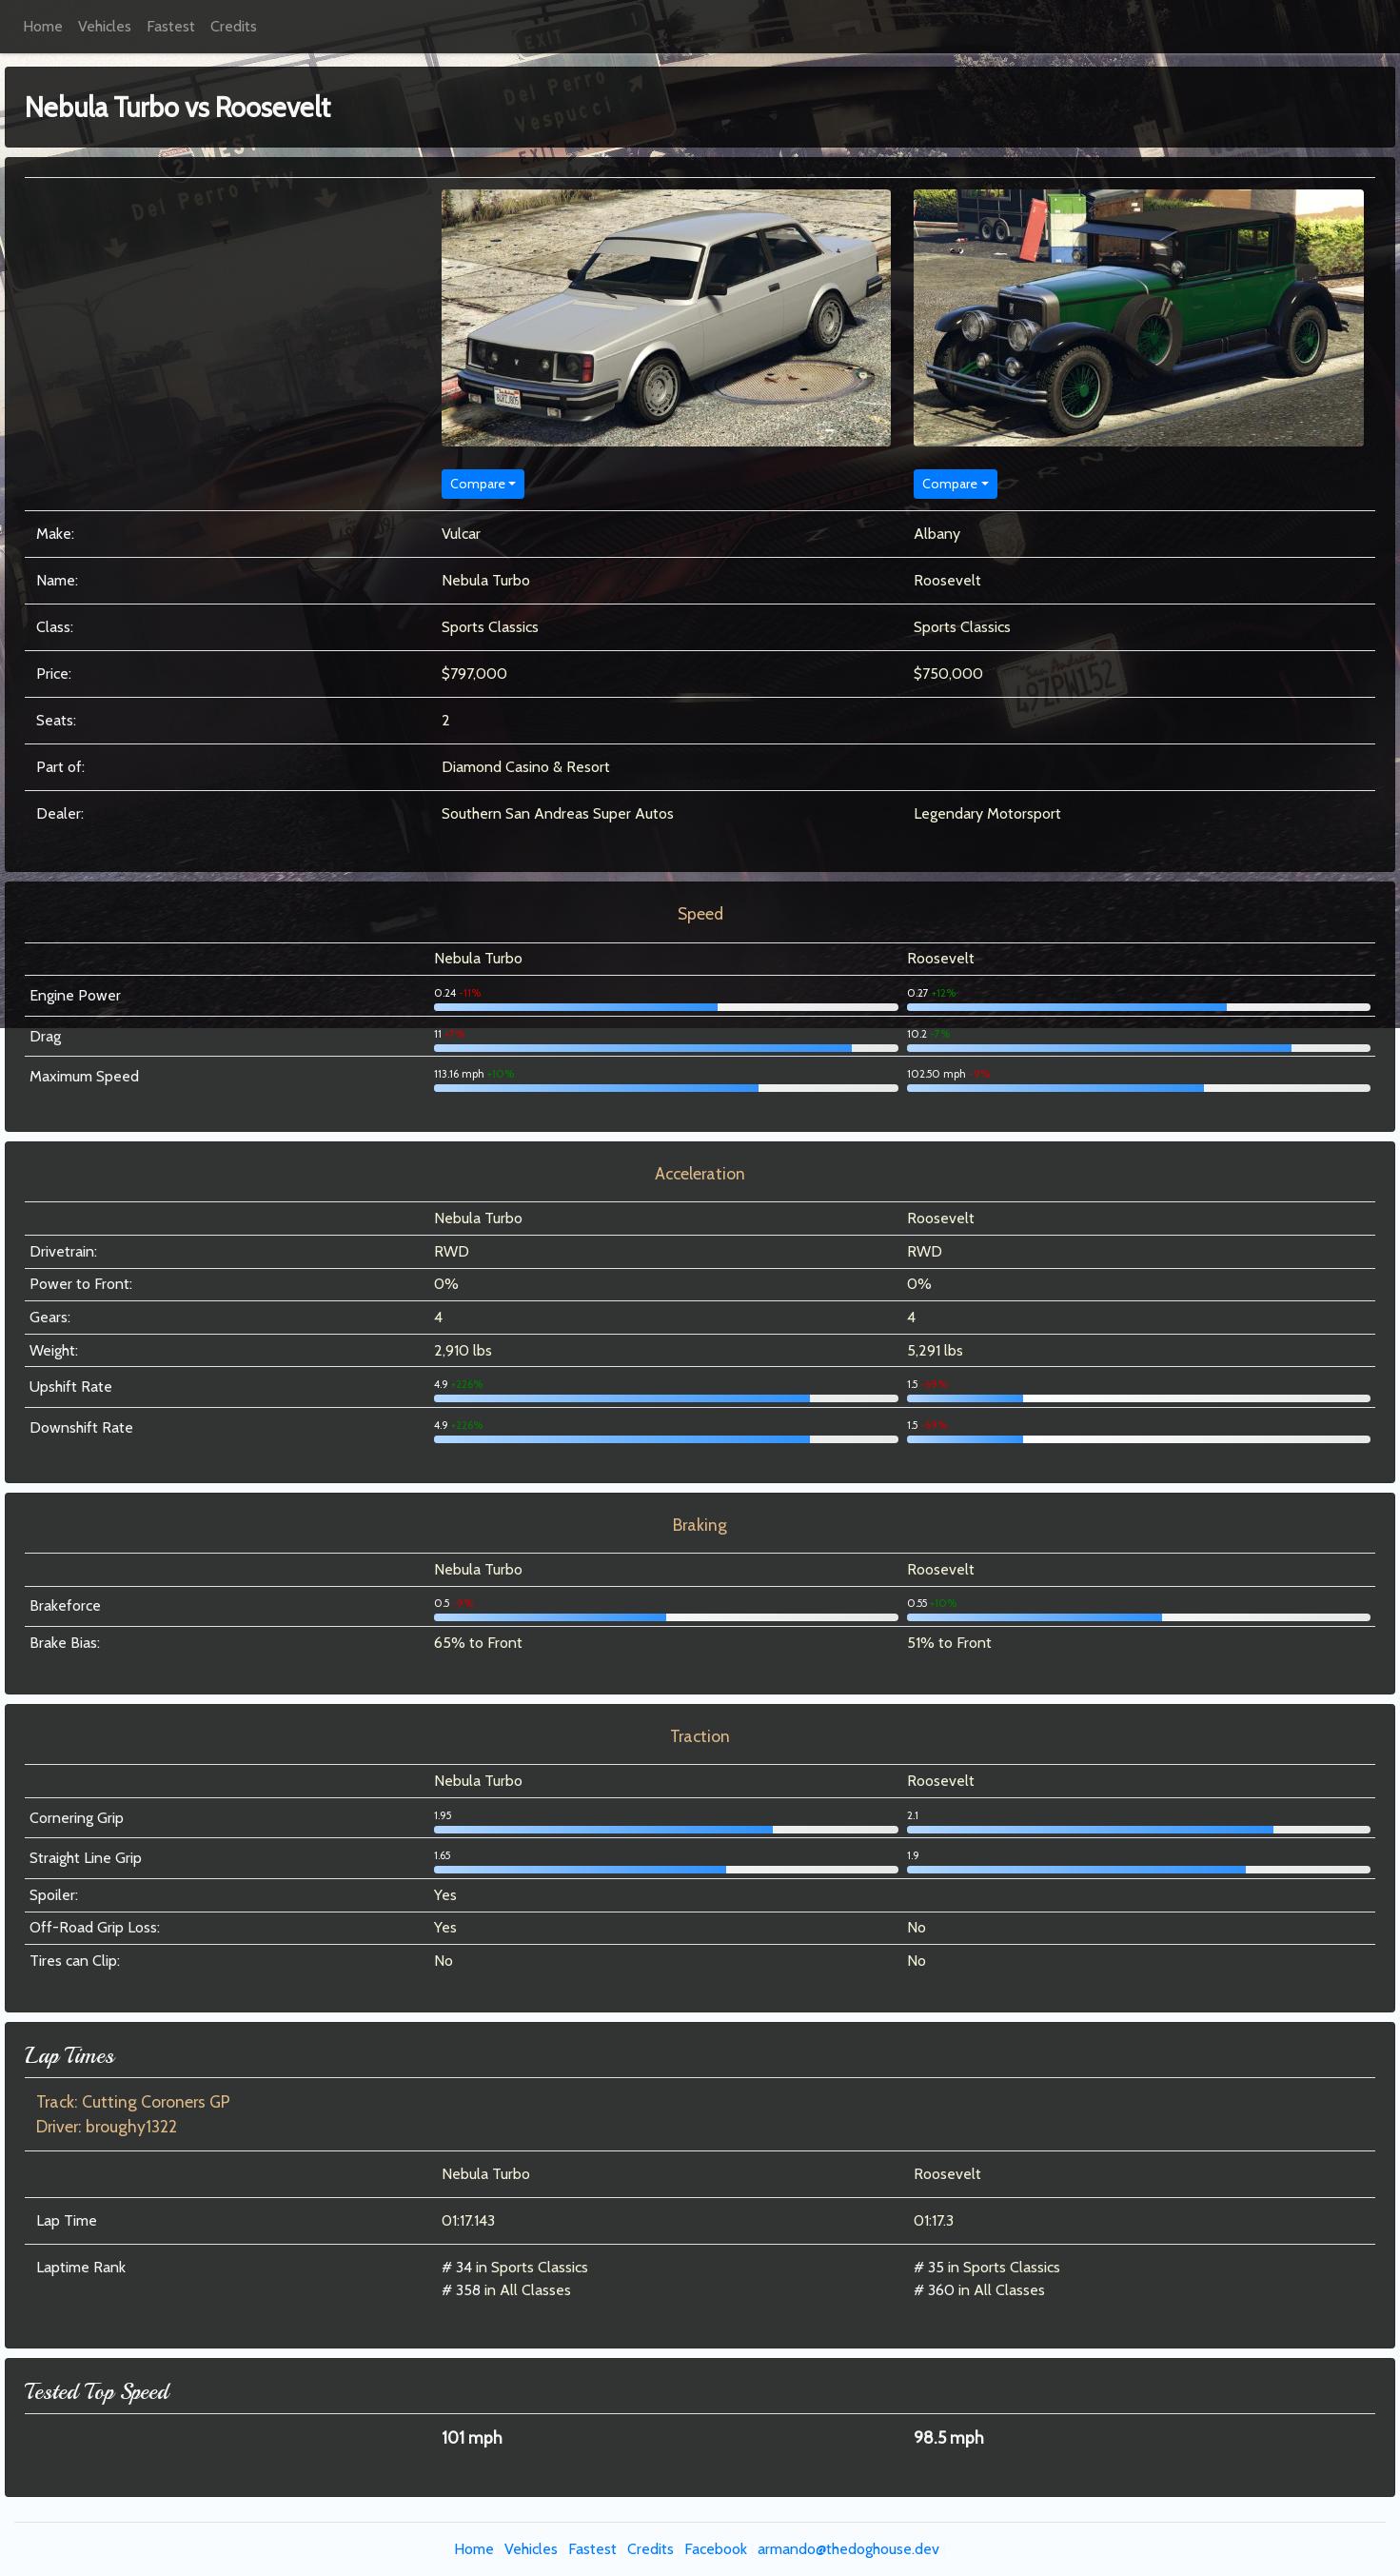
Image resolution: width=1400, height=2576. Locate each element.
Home (43, 26)
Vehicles (104, 26)
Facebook (715, 2549)
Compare (477, 483)
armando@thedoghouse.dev (848, 2549)
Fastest (171, 26)
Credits (233, 26)
